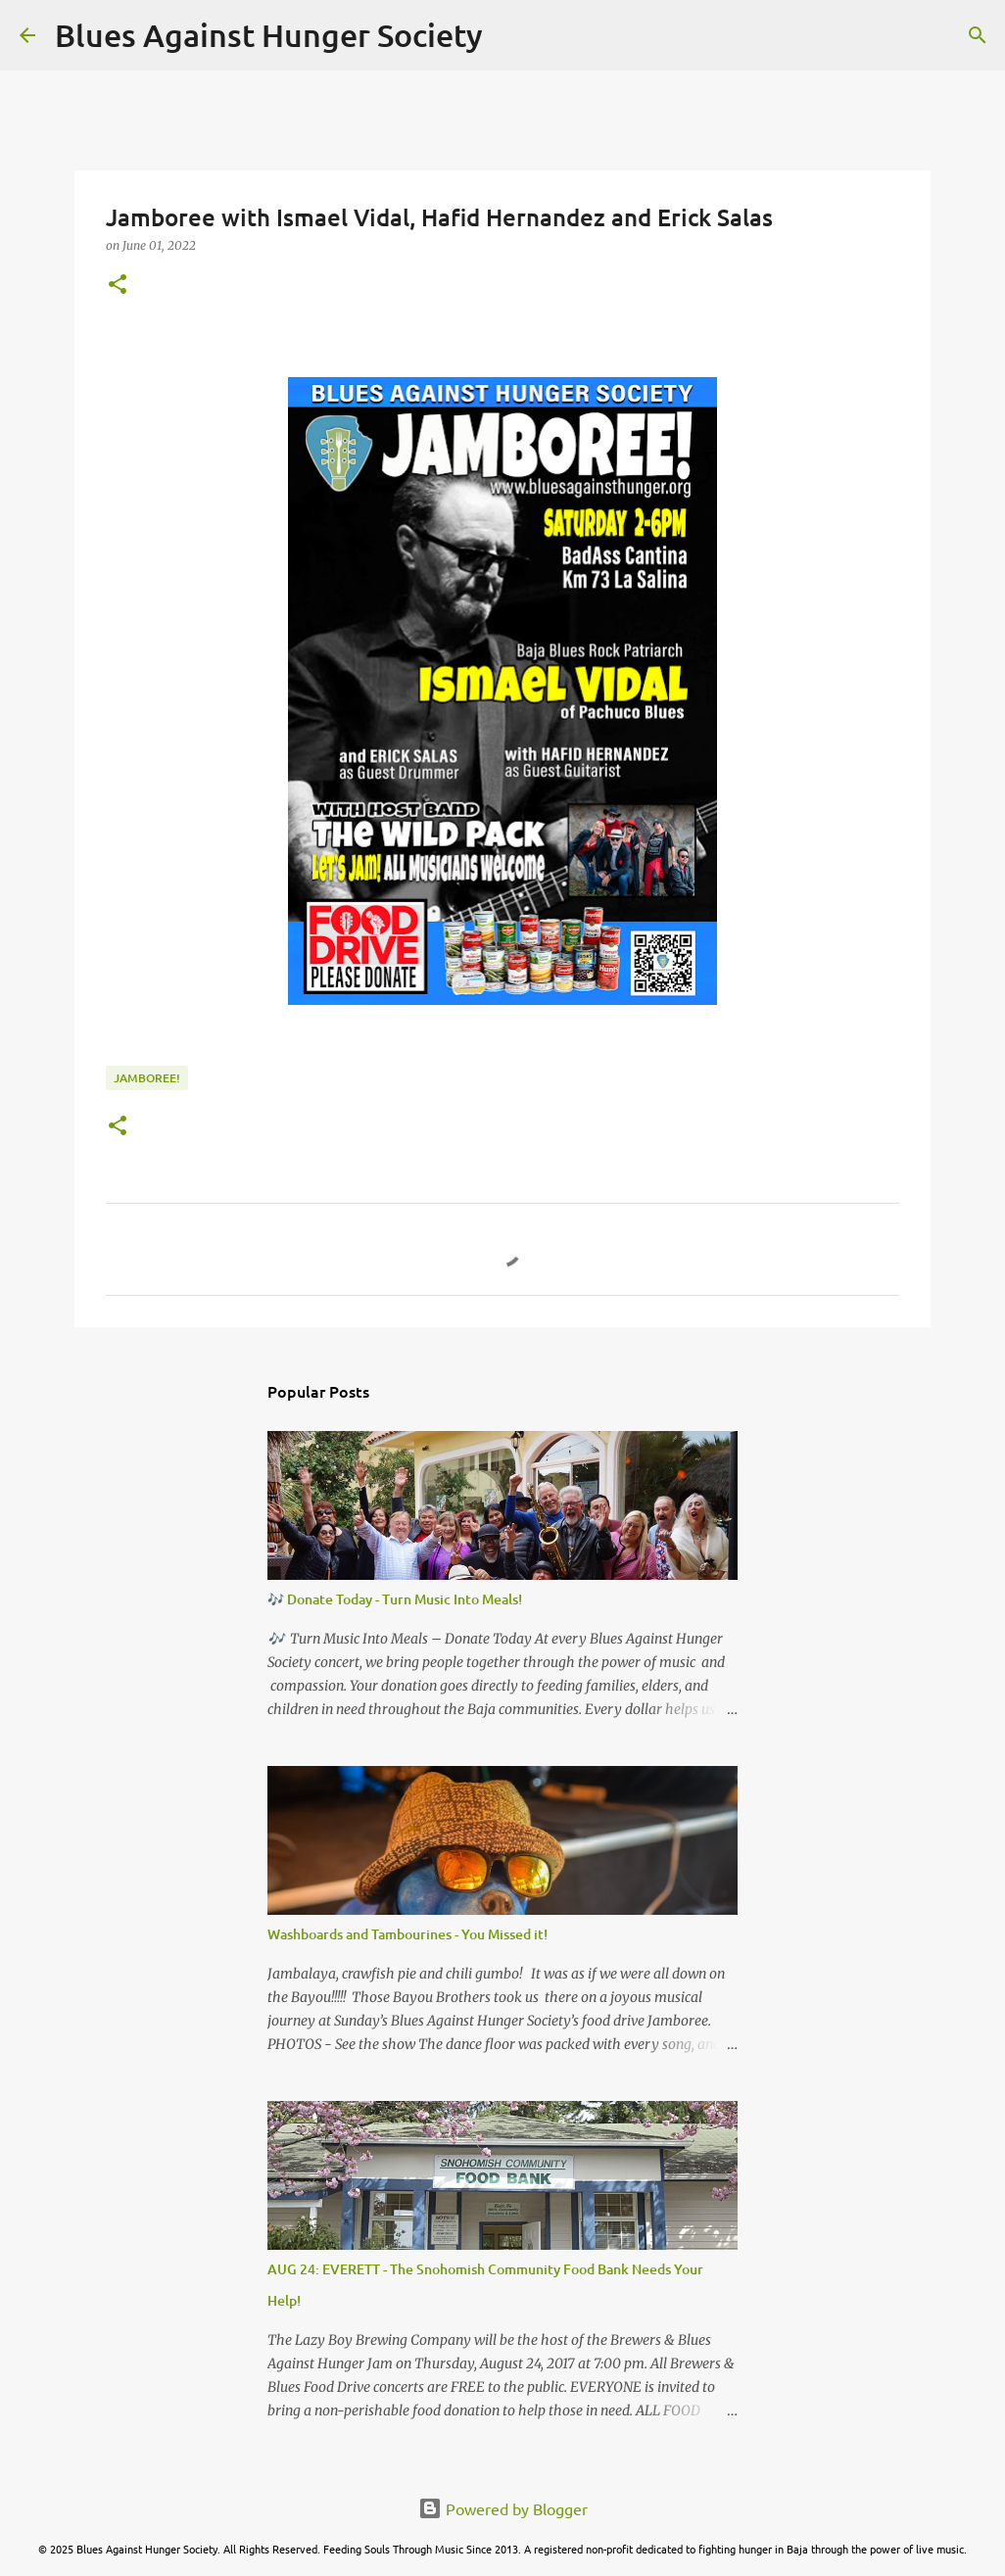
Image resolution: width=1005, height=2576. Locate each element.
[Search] (510, 35)
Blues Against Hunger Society (269, 35)
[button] (117, 285)
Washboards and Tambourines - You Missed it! (407, 1934)
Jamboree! (147, 1078)
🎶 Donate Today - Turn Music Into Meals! (394, 1599)
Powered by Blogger (503, 2508)
